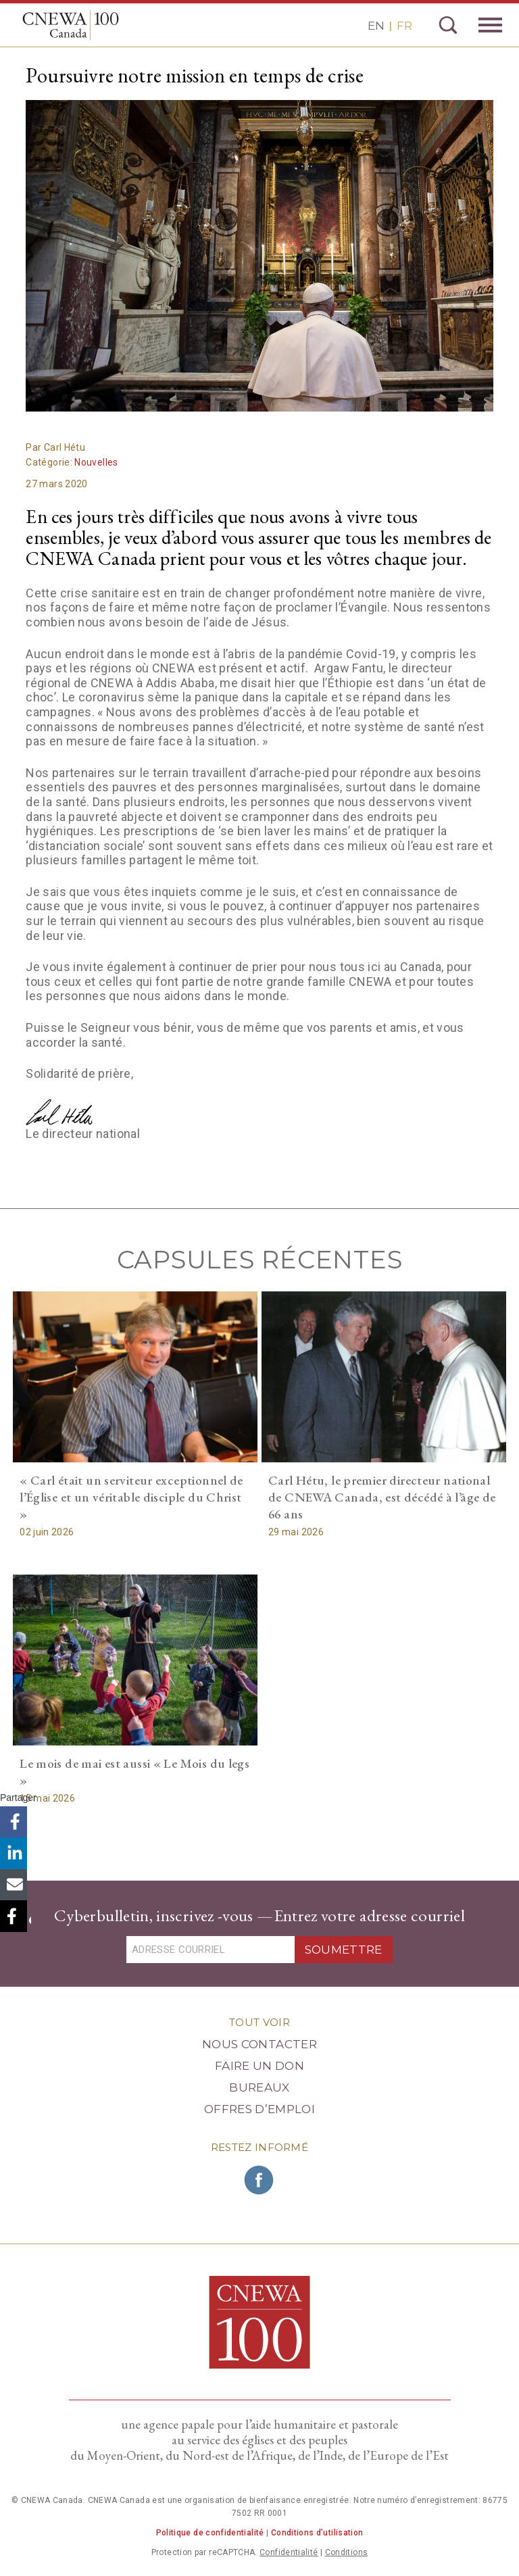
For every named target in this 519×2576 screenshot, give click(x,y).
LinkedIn (15, 1856)
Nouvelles (96, 462)
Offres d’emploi (259, 2109)
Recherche (448, 25)
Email (15, 1886)
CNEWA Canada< (73, 25)
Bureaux (259, 2087)
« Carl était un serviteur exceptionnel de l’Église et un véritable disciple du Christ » (131, 1497)
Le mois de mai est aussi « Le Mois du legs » (134, 1772)
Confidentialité (289, 2552)
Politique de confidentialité (210, 2532)
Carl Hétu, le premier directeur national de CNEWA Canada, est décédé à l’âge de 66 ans (381, 1497)
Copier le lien (15, 1917)
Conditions (346, 2552)
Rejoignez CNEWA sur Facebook (259, 2180)
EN (376, 25)
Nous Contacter (259, 2044)
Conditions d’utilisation (317, 2532)
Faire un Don (259, 2066)
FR (404, 25)
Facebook (15, 1825)
